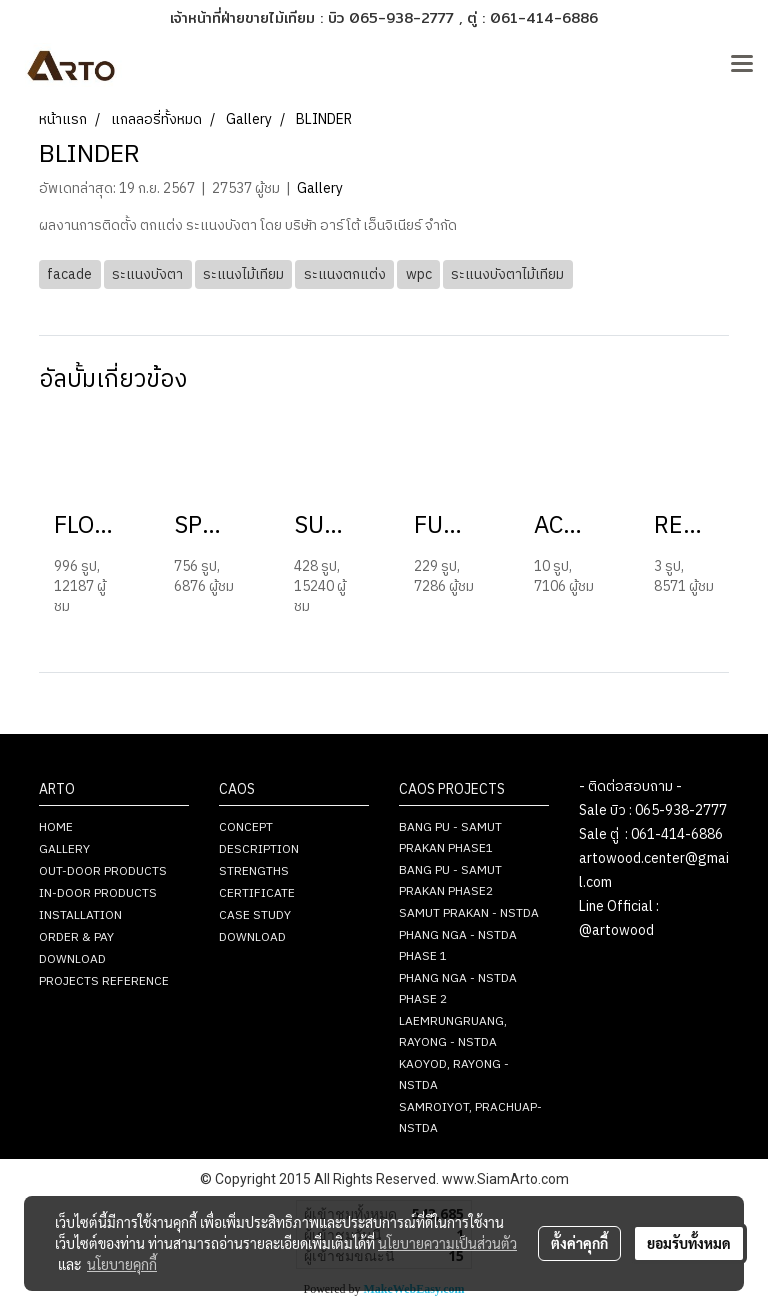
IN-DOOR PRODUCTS (98, 893)
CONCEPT (246, 827)
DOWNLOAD (72, 959)
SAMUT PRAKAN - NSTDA (469, 913)
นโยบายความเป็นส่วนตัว (447, 1243)
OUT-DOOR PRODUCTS (103, 871)
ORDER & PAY (76, 937)
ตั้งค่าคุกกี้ (579, 1243)
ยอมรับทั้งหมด (689, 1243)
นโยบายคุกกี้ (122, 1264)
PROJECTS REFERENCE (104, 981)
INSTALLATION (80, 915)
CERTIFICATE (257, 893)
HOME (56, 827)
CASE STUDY (255, 915)
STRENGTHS (254, 871)
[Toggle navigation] (742, 65)
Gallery (320, 188)
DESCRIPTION (259, 849)
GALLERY (64, 849)
